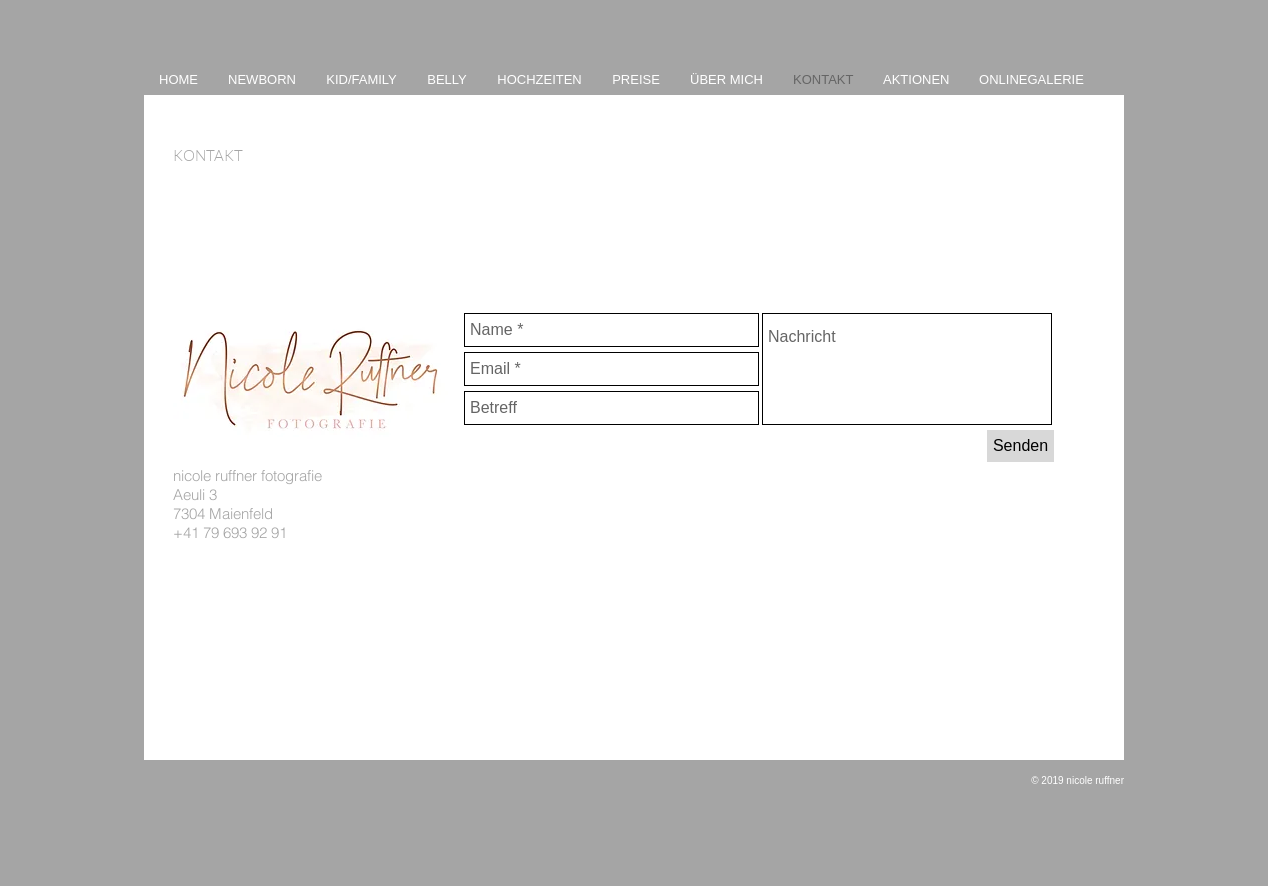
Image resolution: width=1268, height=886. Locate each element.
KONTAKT (208, 155)
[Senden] (1020, 446)
